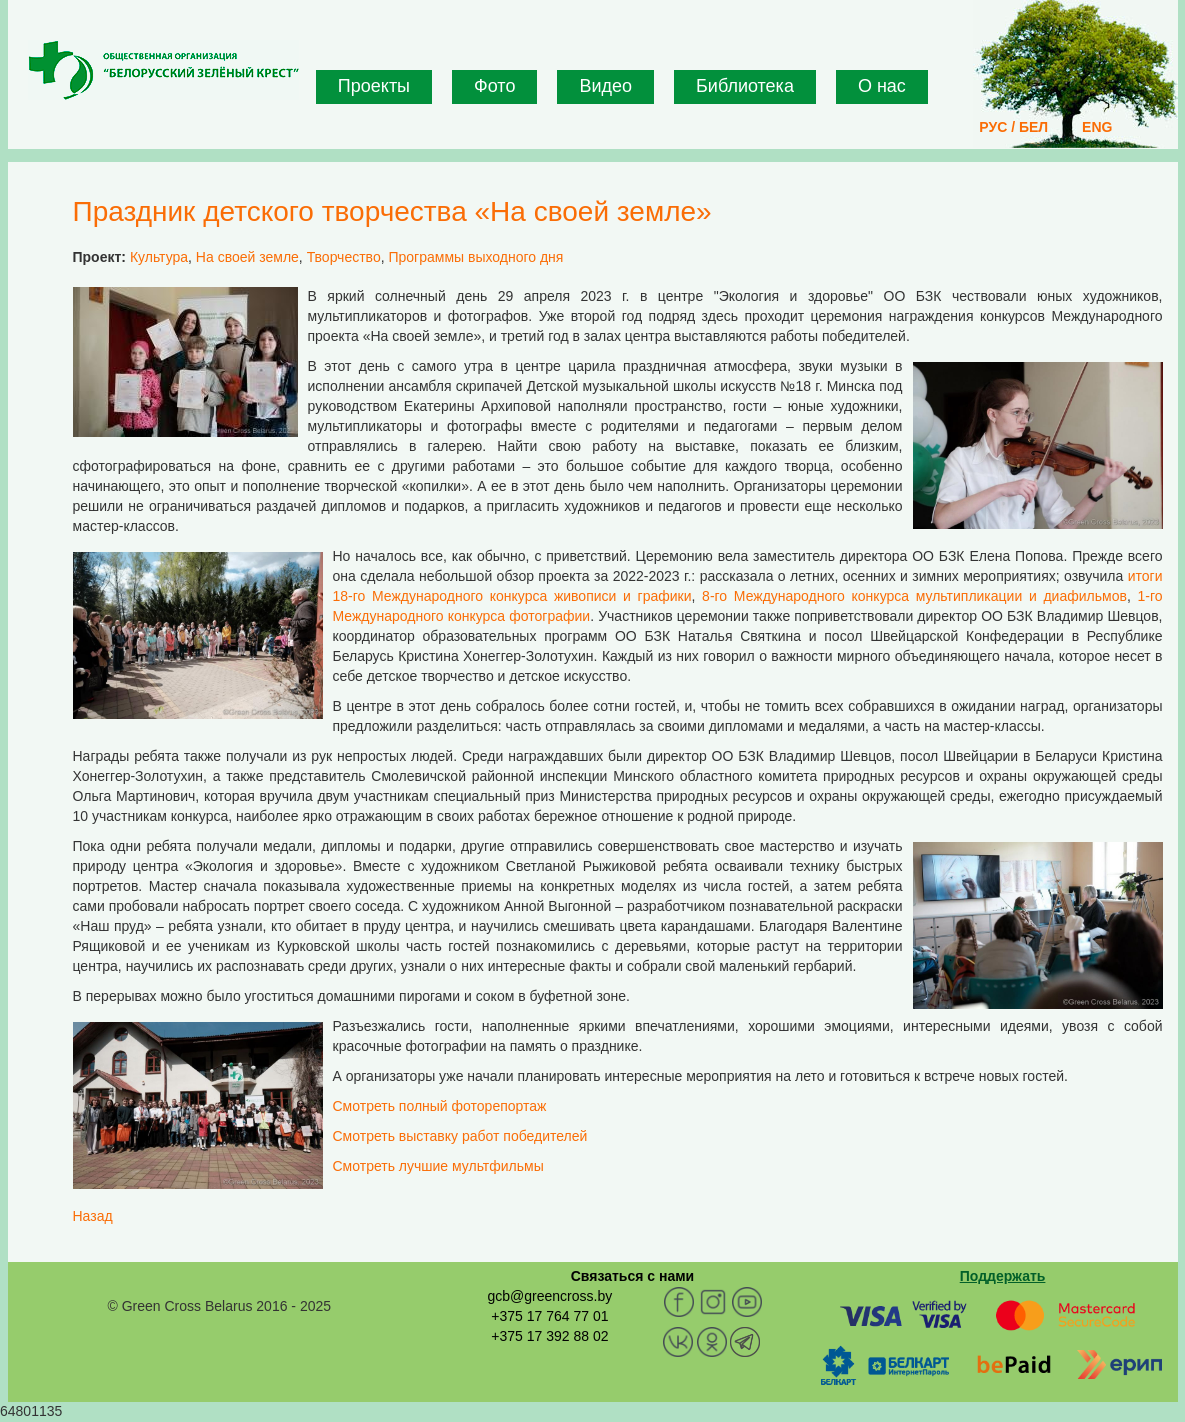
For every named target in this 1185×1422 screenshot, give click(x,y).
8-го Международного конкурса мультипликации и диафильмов (914, 596)
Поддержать (1003, 1276)
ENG (1097, 127)
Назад (93, 1216)
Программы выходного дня (475, 257)
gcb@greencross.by (549, 1296)
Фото (494, 86)
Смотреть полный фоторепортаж (440, 1106)
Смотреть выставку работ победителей (460, 1136)
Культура (159, 257)
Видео (605, 86)
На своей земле (247, 257)
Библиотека (745, 86)
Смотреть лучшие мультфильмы (438, 1166)
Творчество (344, 257)
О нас (882, 86)
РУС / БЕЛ (1013, 127)
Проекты (374, 86)
